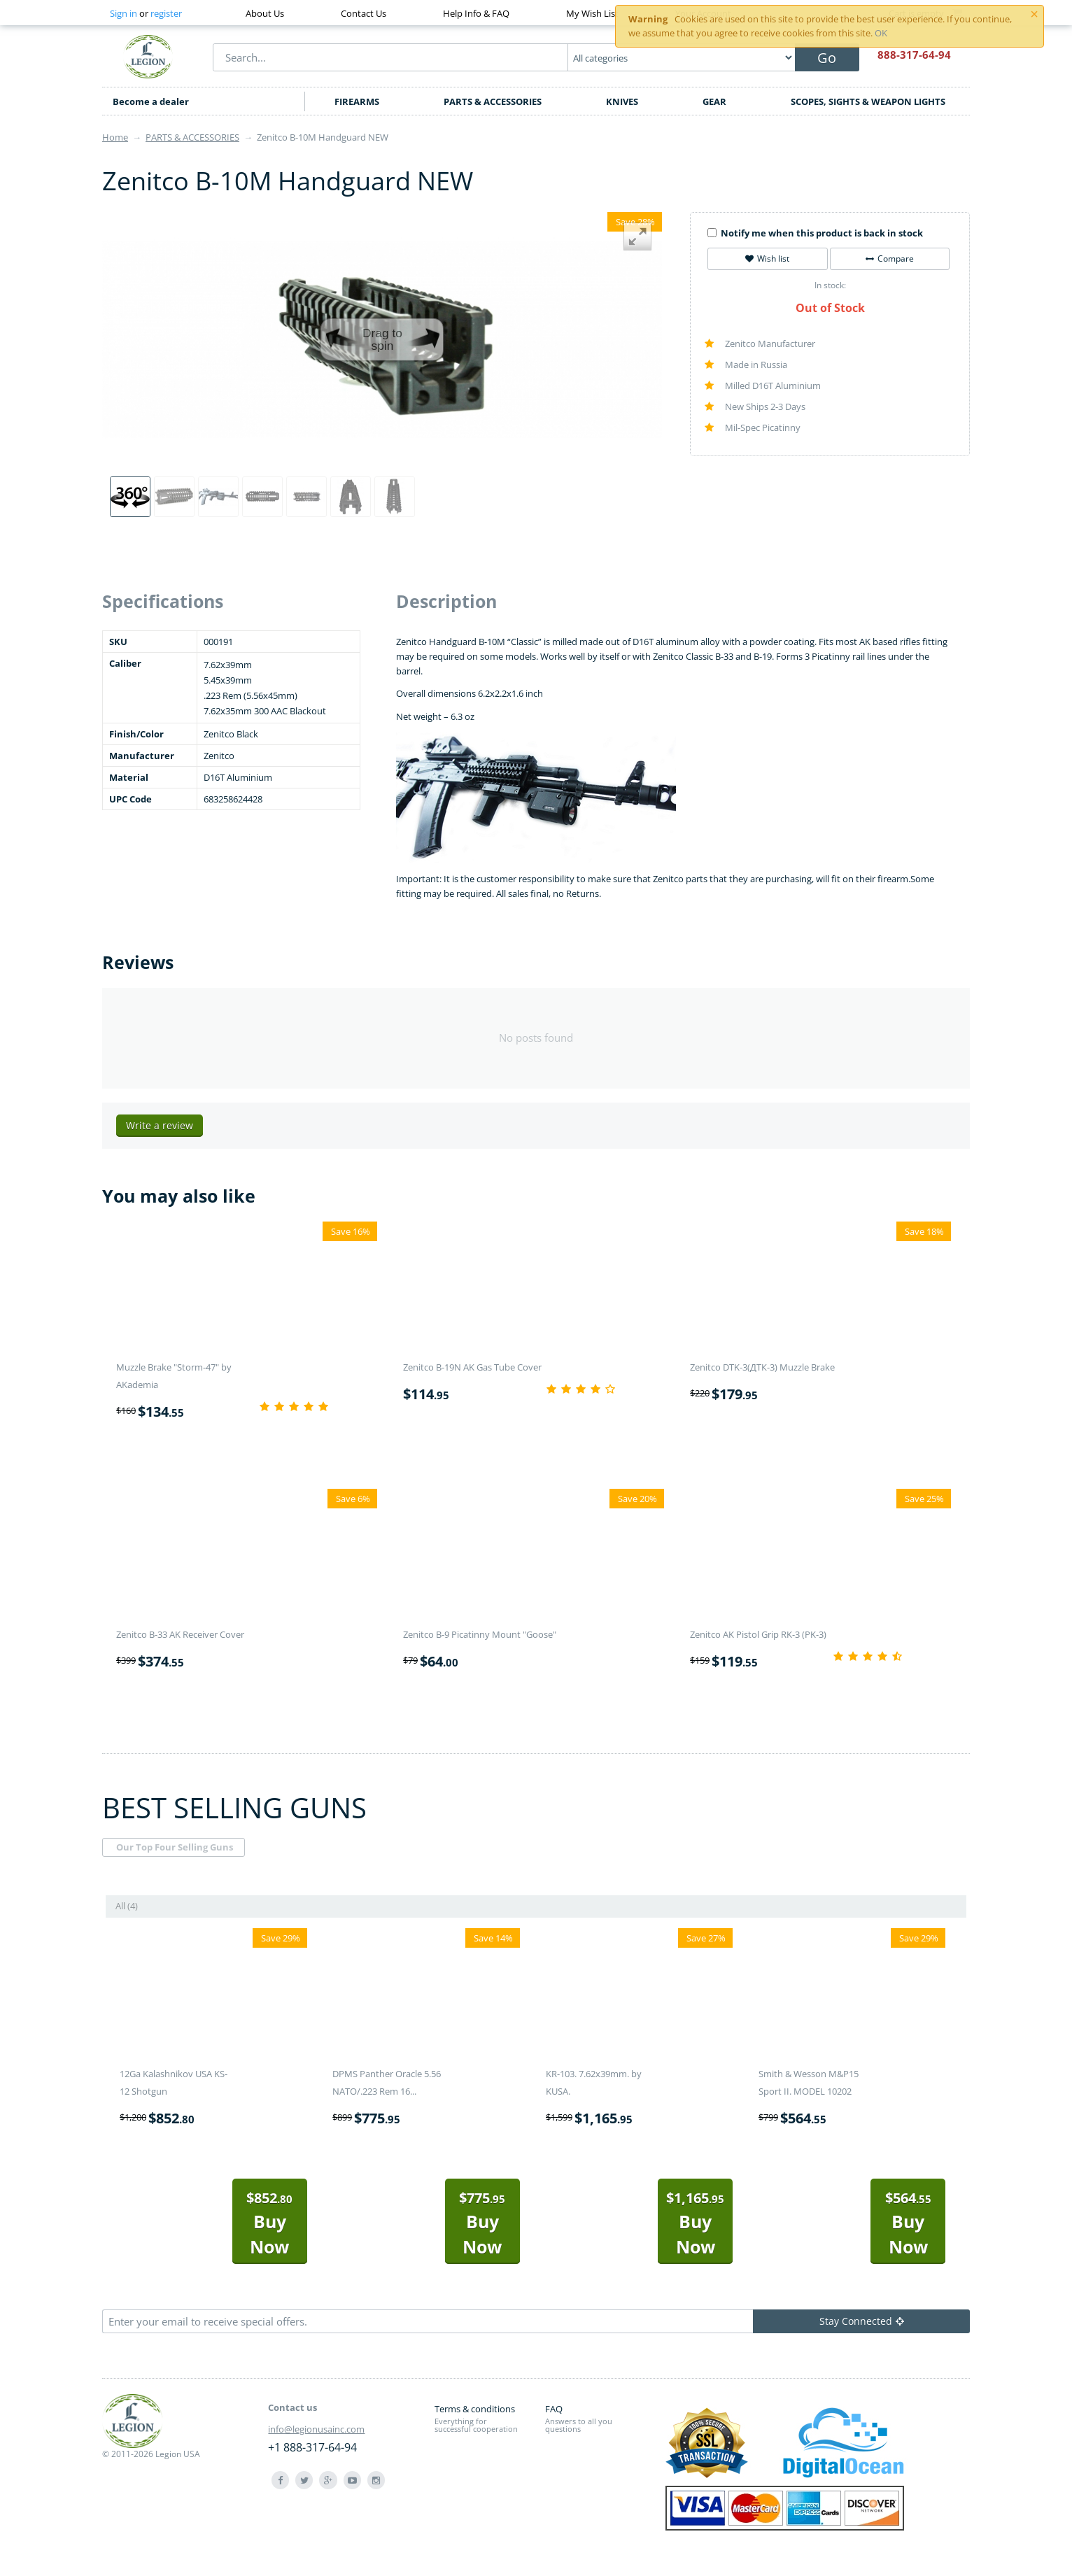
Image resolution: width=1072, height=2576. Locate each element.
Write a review (159, 1125)
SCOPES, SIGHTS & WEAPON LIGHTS (868, 101)
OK (881, 33)
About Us (265, 13)
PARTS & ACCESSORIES (493, 101)
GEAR (714, 101)
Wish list (767, 258)
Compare (890, 258)
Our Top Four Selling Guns (174, 1847)
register (166, 13)
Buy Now (269, 2223)
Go (826, 57)
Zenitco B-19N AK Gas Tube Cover (472, 1367)
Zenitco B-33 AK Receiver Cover (180, 1634)
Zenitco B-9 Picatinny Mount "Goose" (479, 1634)
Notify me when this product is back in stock (815, 233)
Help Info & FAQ (476, 13)
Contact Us (363, 13)
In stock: (830, 285)
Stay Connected (861, 2321)
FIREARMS (356, 101)
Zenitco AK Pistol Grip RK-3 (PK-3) (758, 1634)
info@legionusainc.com (316, 2429)
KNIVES (622, 101)
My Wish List (592, 13)
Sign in (123, 13)
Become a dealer (151, 101)
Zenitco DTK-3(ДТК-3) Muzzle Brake (762, 1367)
